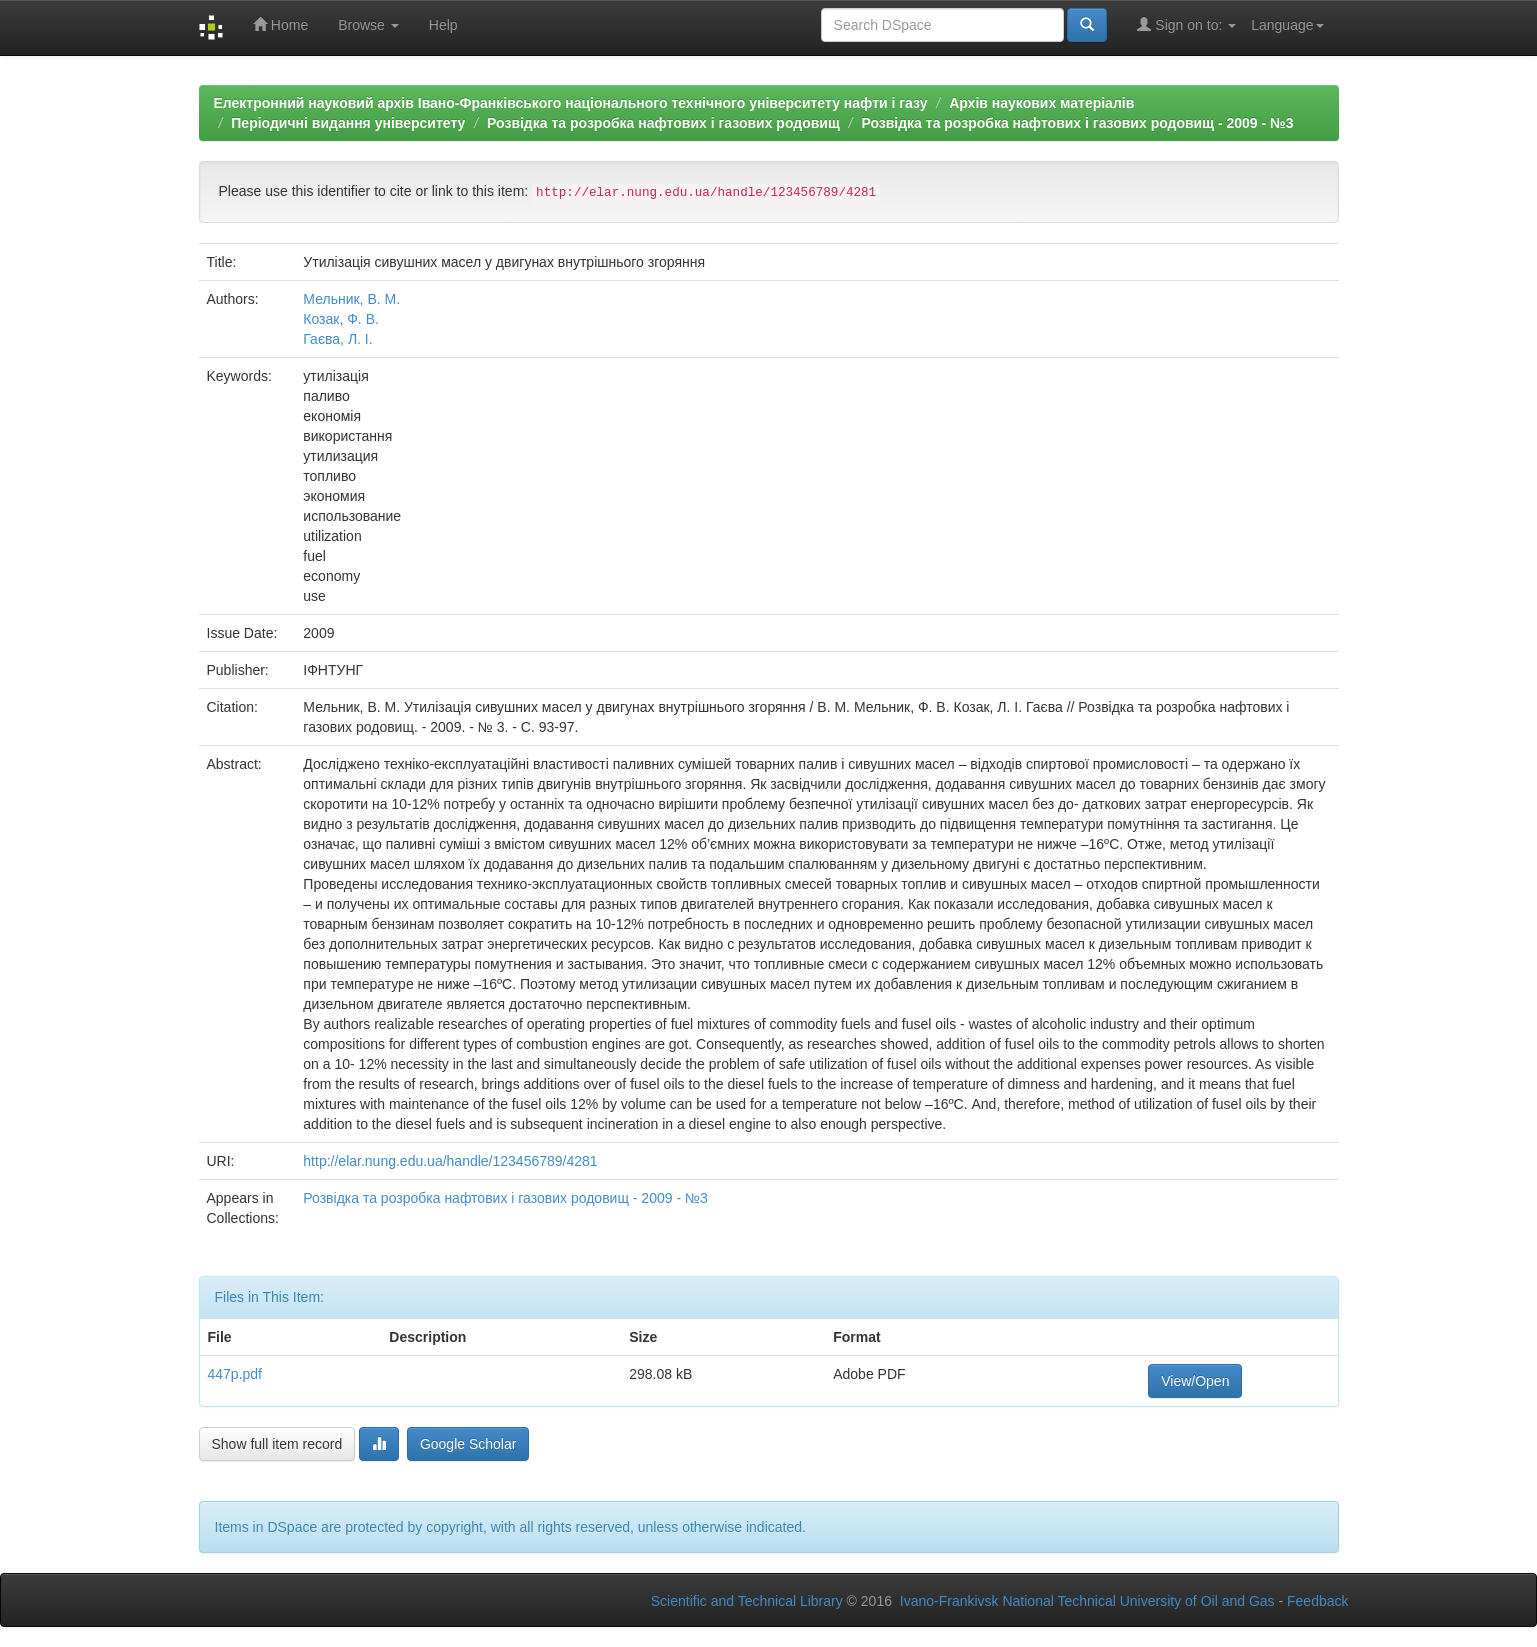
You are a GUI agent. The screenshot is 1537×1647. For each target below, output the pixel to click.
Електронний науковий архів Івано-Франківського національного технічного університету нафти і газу (571, 103)
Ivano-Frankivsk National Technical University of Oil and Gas (1087, 1601)
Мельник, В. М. (351, 299)
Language (1287, 25)
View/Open (1195, 1381)
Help (443, 25)
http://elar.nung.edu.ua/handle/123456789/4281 (450, 1161)
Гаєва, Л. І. (337, 339)
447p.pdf (235, 1374)
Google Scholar (468, 1444)
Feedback (1317, 1601)
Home (280, 24)
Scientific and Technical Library (747, 1601)
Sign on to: (1186, 24)
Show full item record (277, 1444)
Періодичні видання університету (348, 123)
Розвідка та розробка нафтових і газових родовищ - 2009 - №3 (1077, 123)
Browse (368, 25)
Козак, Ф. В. (341, 319)
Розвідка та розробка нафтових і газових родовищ (663, 123)
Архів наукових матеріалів (1041, 103)
